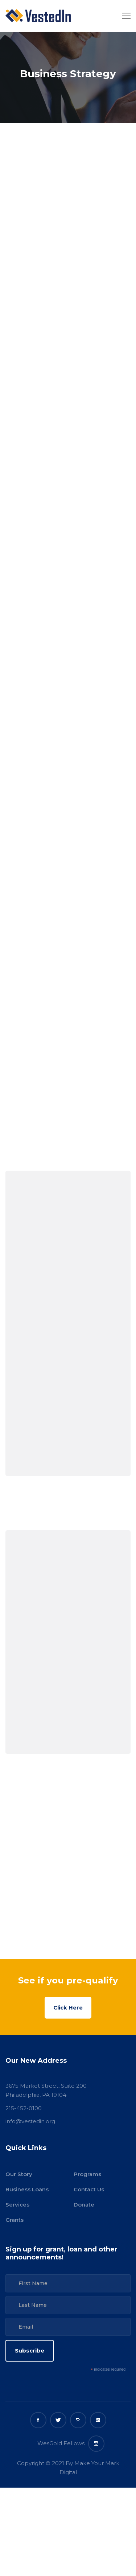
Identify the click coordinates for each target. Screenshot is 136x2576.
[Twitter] (58, 2420)
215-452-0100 (23, 2108)
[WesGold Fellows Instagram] (96, 2443)
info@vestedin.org (30, 2121)
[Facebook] (38, 2420)
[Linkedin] (98, 2420)
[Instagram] (78, 2420)
